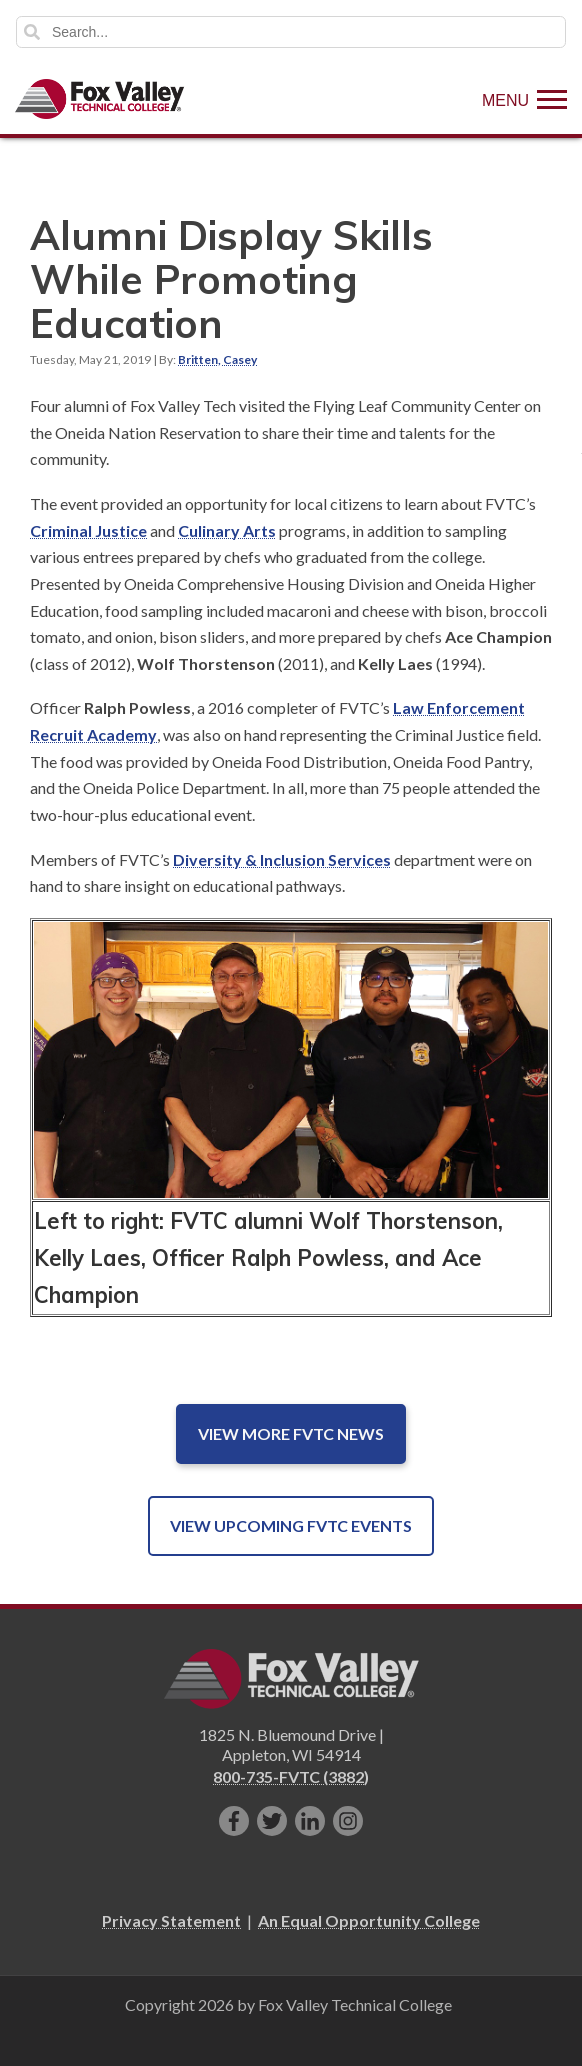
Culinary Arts (227, 530)
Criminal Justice (88, 530)
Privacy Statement (171, 1920)
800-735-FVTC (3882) (291, 1776)
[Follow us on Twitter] (272, 1821)
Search (32, 32)
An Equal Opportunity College (369, 1920)
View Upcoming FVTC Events (291, 1525)
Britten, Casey (217, 359)
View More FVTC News (291, 1433)
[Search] (291, 32)
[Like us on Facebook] (234, 1821)
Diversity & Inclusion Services (282, 859)
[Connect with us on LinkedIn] (310, 1821)
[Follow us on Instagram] (348, 1821)
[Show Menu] (524, 99)
